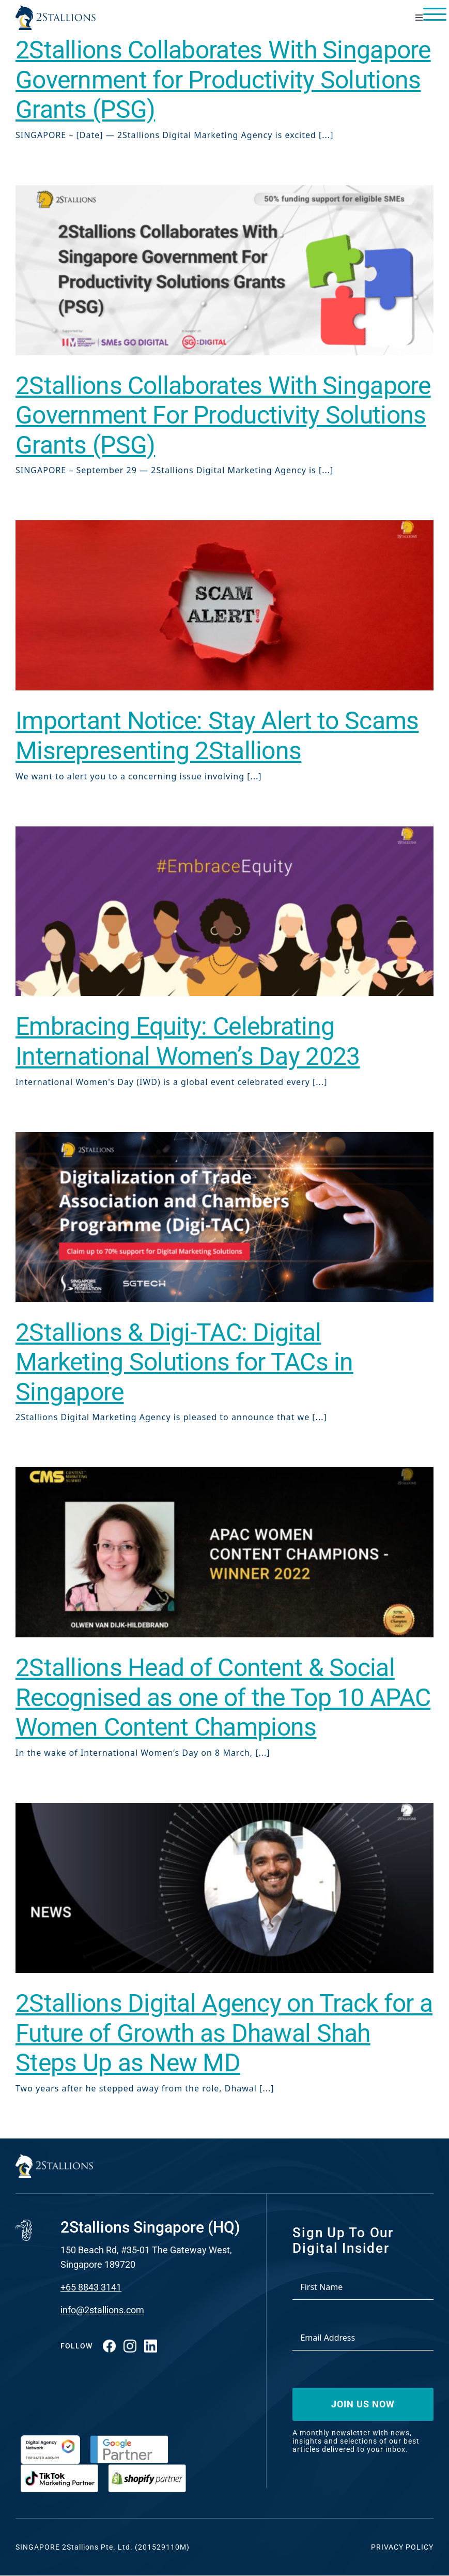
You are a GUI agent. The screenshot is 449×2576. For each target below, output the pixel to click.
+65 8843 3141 (90, 2287)
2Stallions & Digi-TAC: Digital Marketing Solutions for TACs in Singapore (184, 1362)
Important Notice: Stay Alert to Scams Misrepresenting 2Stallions (217, 735)
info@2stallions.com (102, 2309)
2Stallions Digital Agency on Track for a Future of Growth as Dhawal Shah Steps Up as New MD (224, 2033)
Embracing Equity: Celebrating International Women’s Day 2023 (188, 1041)
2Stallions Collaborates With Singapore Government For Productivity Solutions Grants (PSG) (223, 415)
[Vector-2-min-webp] (56, 9)
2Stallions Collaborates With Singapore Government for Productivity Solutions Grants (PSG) (223, 79)
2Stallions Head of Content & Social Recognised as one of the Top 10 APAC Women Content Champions (223, 1697)
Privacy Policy (402, 2547)
